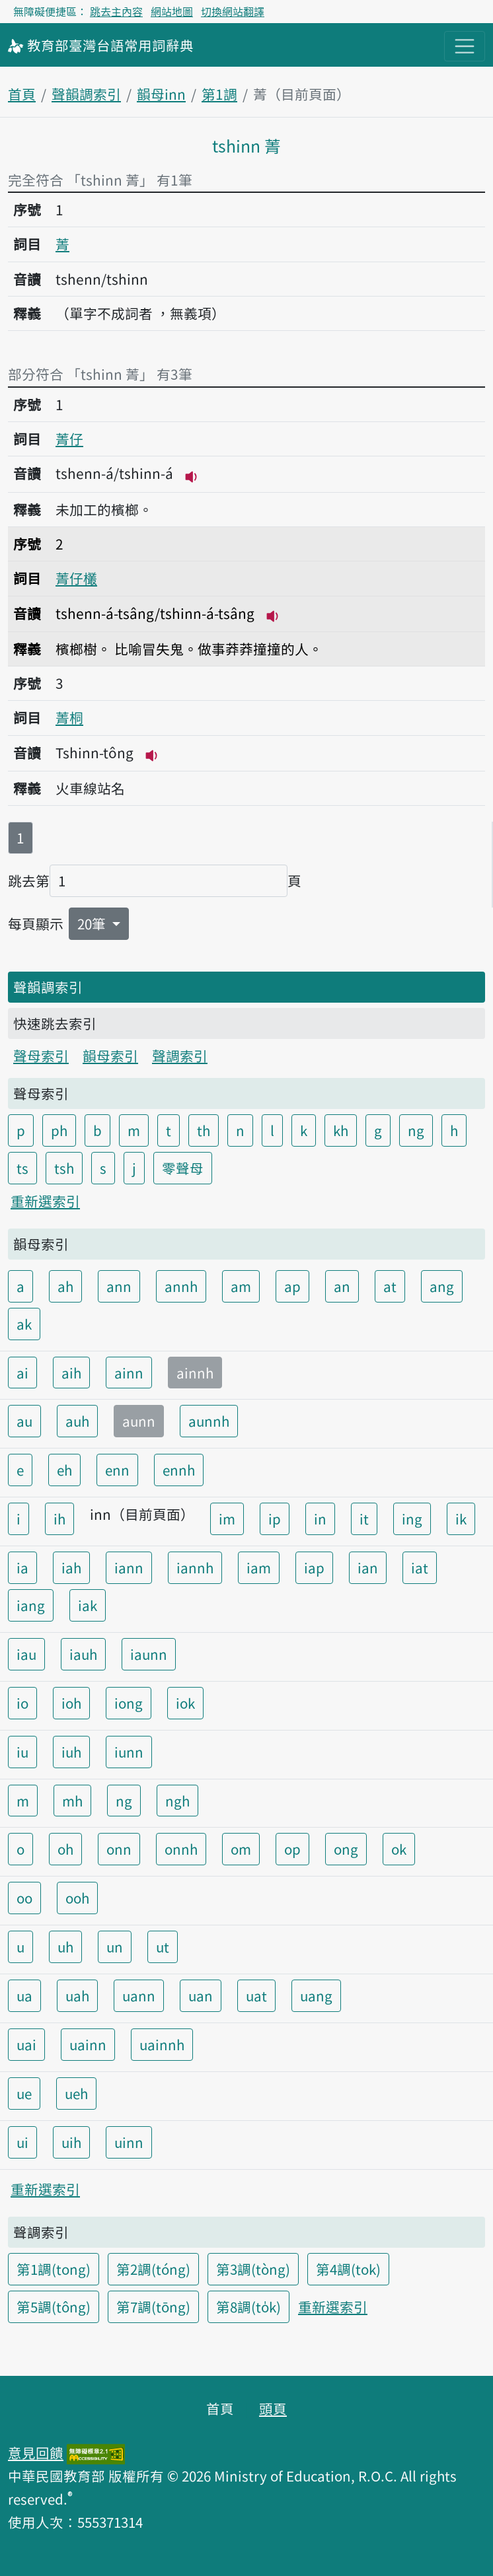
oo (24, 1898)
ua (24, 1995)
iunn (128, 1752)
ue (24, 2093)
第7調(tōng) (153, 2306)
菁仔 (69, 438)
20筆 (93, 923)
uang (316, 1995)
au (24, 1421)
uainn (87, 2044)
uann (138, 1995)
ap (292, 1286)
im (227, 1518)
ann (119, 1286)
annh (181, 1286)
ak (24, 1324)
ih (59, 1518)
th (203, 1130)
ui (22, 2142)
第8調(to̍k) (248, 2306)
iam (258, 1567)
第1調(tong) (54, 2269)
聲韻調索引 (86, 94)
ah (65, 1286)
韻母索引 (110, 1055)
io (22, 1703)
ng (416, 1130)
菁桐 (69, 717)
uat (256, 1995)
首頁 (22, 94)
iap (314, 1567)
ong (346, 1849)
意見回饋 (35, 2452)
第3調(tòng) (253, 2269)
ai (22, 1372)
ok (398, 1849)
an (342, 1286)
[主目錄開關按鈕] (464, 46)
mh (72, 1800)
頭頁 (273, 2408)
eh (64, 1470)
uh (65, 1946)
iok (185, 1703)
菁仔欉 (76, 578)
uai (26, 2044)
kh (340, 1130)
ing (412, 1518)
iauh (83, 1654)
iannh (194, 1567)
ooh (77, 1898)
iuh (71, 1752)
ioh (71, 1703)
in (320, 1518)
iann (128, 1567)
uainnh (161, 2044)
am (241, 1286)
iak (87, 1605)
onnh (181, 1849)
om (241, 1849)
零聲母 (183, 1168)
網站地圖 (172, 11)
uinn (128, 2142)
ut (162, 1946)
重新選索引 (45, 1201)
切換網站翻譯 (232, 11)
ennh (179, 1470)
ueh (76, 2093)
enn (117, 1470)
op (292, 1849)
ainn (128, 1372)
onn (119, 1849)
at (390, 1286)
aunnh (208, 1421)
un (114, 1946)
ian (368, 1567)
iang (31, 1605)
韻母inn (161, 94)
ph (59, 1130)
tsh (64, 1168)
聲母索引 (41, 1055)
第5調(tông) (54, 2306)
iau (26, 1654)
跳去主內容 (116, 11)
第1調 (219, 94)
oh (65, 1849)
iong (128, 1703)
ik (461, 1518)
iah (71, 1567)
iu (22, 1752)
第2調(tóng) (153, 2269)
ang (442, 1286)
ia (22, 1567)
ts (22, 1168)
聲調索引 (180, 1055)
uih (71, 2142)
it (364, 1518)
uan (200, 1995)
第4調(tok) (348, 2269)
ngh (177, 1800)
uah (77, 1995)
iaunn (148, 1654)
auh (77, 1421)
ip (274, 1518)
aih (71, 1372)
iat (419, 1567)
